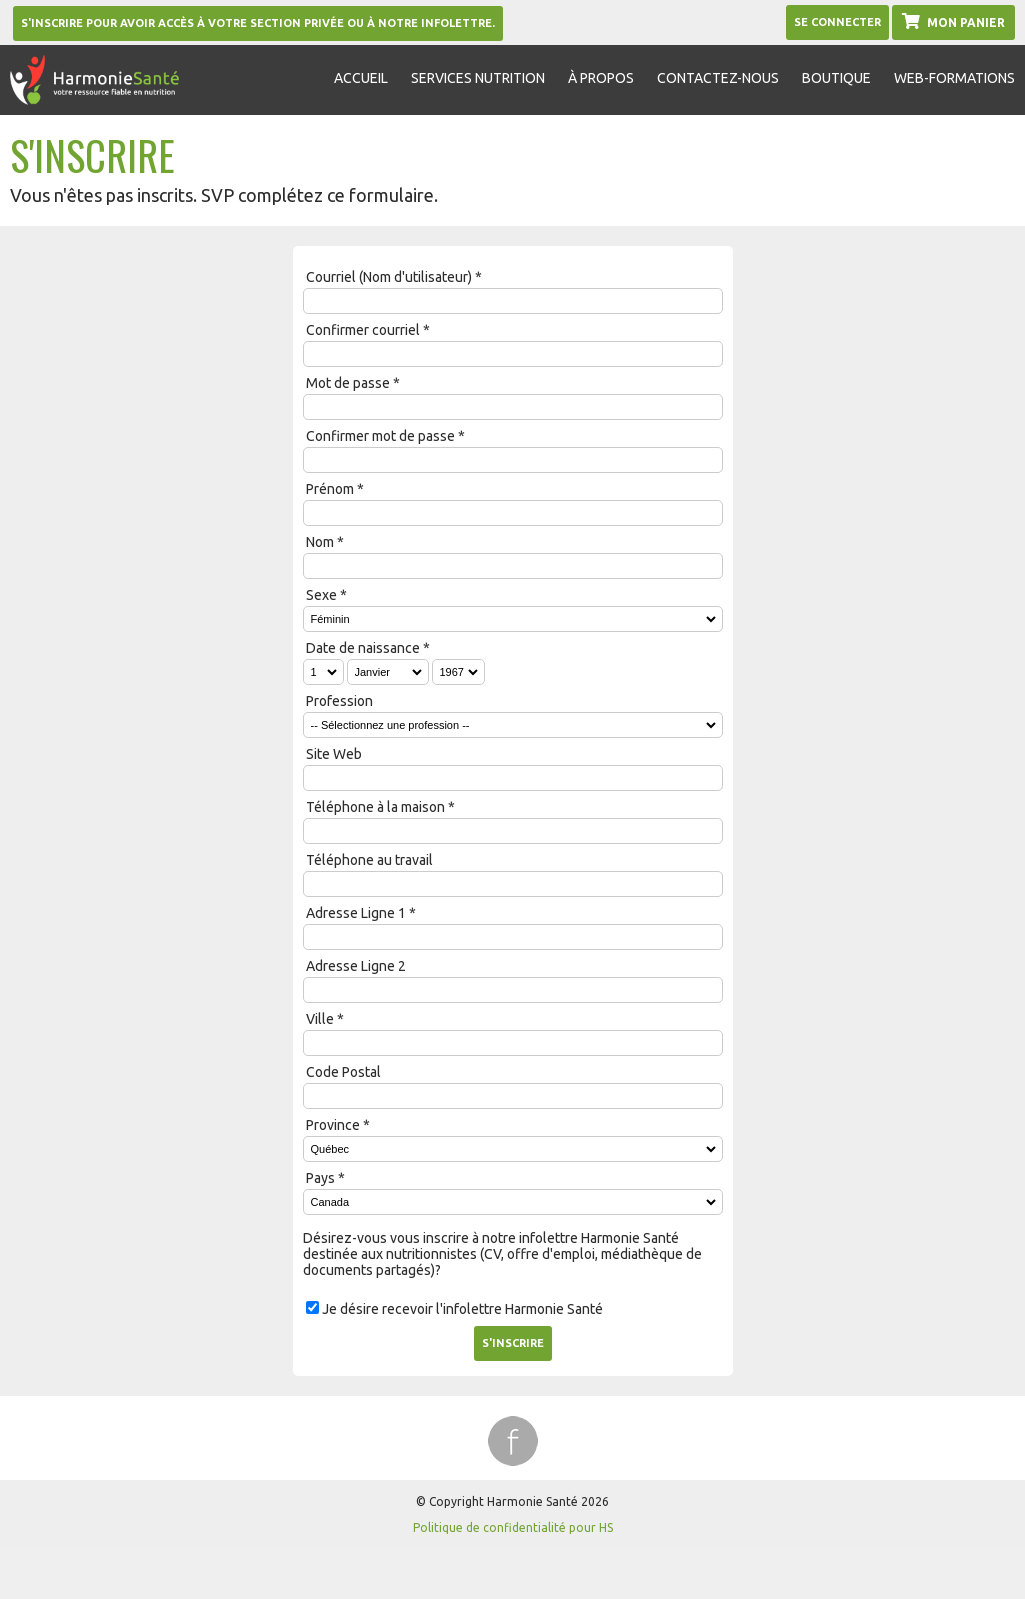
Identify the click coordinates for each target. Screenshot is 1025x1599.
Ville (320, 1019)
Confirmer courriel (363, 330)
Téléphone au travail (369, 860)
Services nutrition (478, 78)
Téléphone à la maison (375, 807)
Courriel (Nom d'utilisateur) (389, 277)
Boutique (836, 78)
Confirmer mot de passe (380, 436)
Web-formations (954, 78)
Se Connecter (837, 22)
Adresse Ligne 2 (356, 966)
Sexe (321, 595)
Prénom (330, 489)
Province (333, 1125)
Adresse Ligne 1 (356, 913)
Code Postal (343, 1072)
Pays (320, 1178)
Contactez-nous (718, 78)
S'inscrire (513, 1343)
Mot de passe (348, 383)
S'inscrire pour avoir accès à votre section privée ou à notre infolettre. (258, 23)
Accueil (361, 78)
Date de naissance (363, 648)
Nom (320, 542)
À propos (601, 78)
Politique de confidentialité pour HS (513, 1527)
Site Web (334, 754)
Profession (339, 701)
